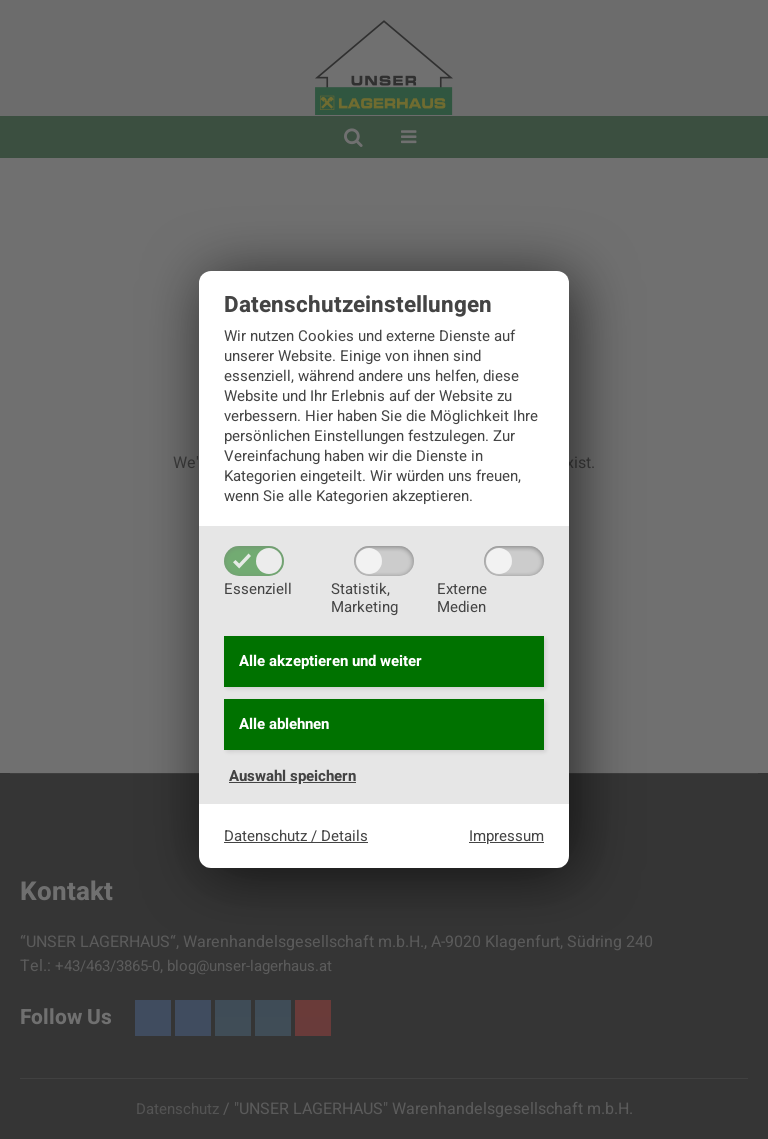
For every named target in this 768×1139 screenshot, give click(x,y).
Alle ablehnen (284, 726)
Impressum (506, 838)
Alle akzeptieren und (330, 660)
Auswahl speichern (292, 779)
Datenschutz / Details (296, 838)
